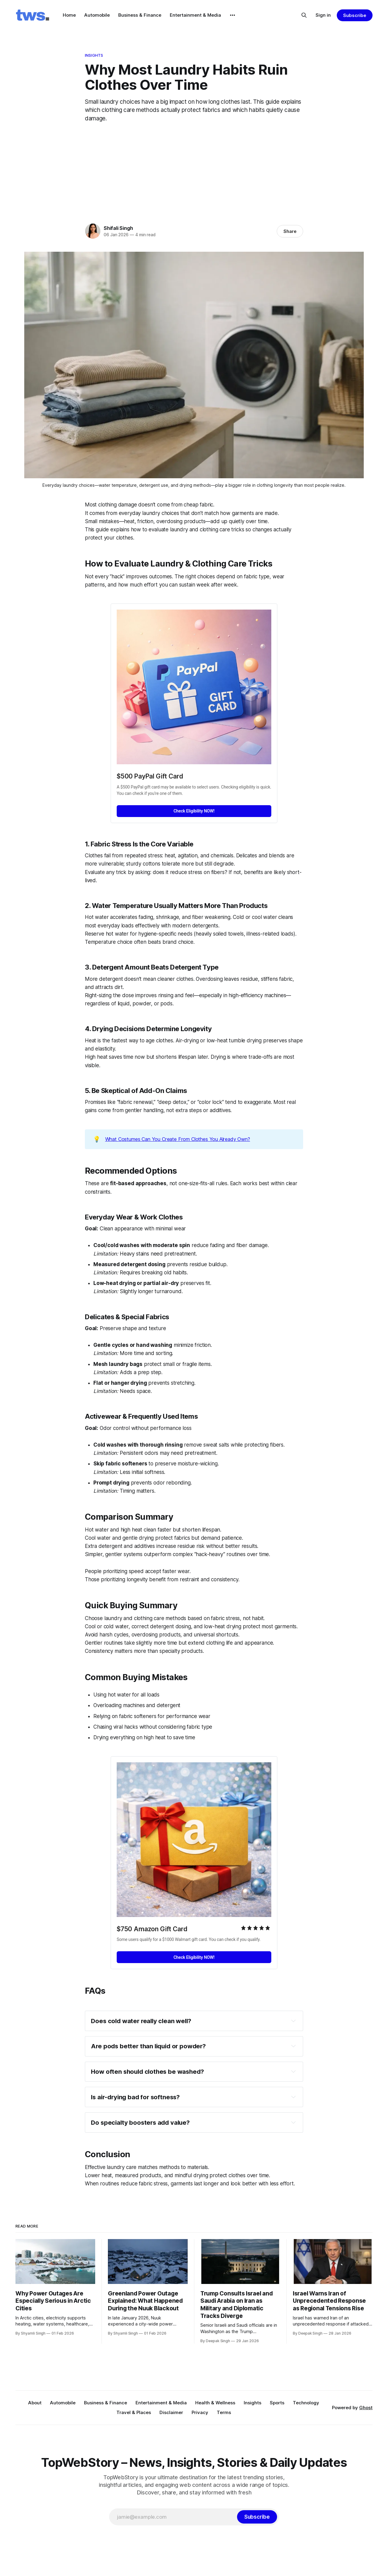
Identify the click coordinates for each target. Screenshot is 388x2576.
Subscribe (354, 15)
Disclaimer (171, 2412)
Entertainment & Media (195, 15)
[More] (232, 15)
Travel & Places (133, 2412)
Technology (306, 2403)
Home (69, 15)
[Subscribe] (257, 2517)
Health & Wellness (215, 2403)
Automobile (97, 15)
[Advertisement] (194, 171)
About (35, 2403)
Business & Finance (139, 15)
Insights (94, 55)
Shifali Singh (118, 228)
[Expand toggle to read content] (293, 2020)
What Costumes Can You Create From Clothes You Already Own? (177, 1139)
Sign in (323, 15)
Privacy (200, 2412)
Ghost (366, 2407)
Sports (277, 2403)
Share (289, 231)
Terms (224, 2412)
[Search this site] (304, 15)
